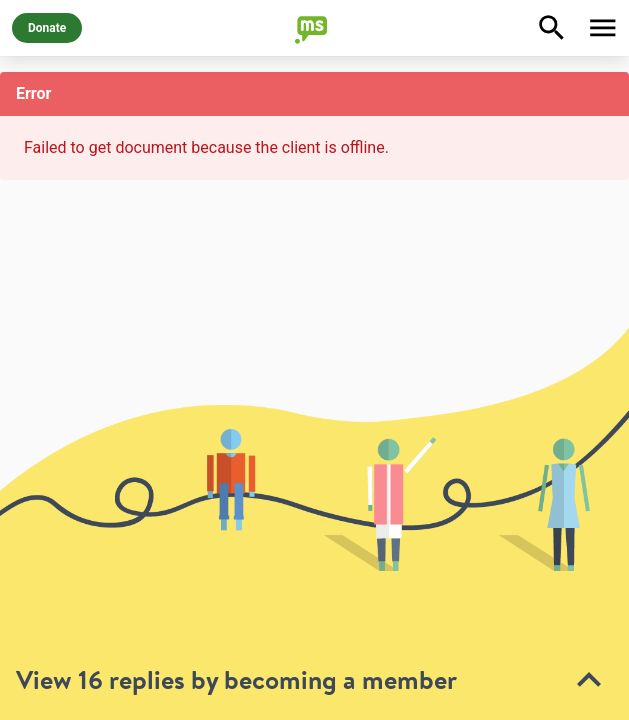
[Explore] (552, 28)
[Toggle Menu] (603, 28)
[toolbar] (314, 523)
